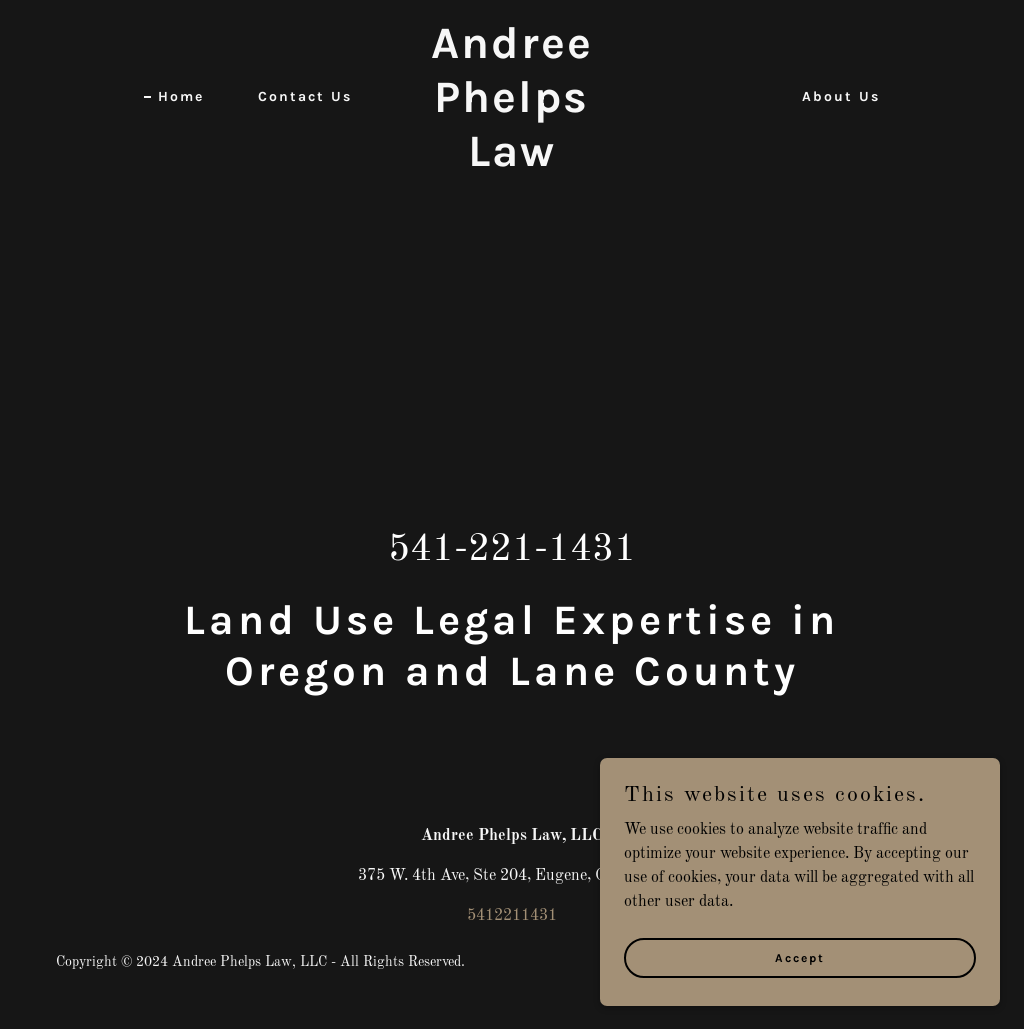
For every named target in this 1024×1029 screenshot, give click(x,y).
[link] (511, 162)
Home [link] (181, 96)
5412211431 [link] (512, 916)
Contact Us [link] (305, 96)
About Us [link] (841, 96)
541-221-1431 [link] (512, 550)
